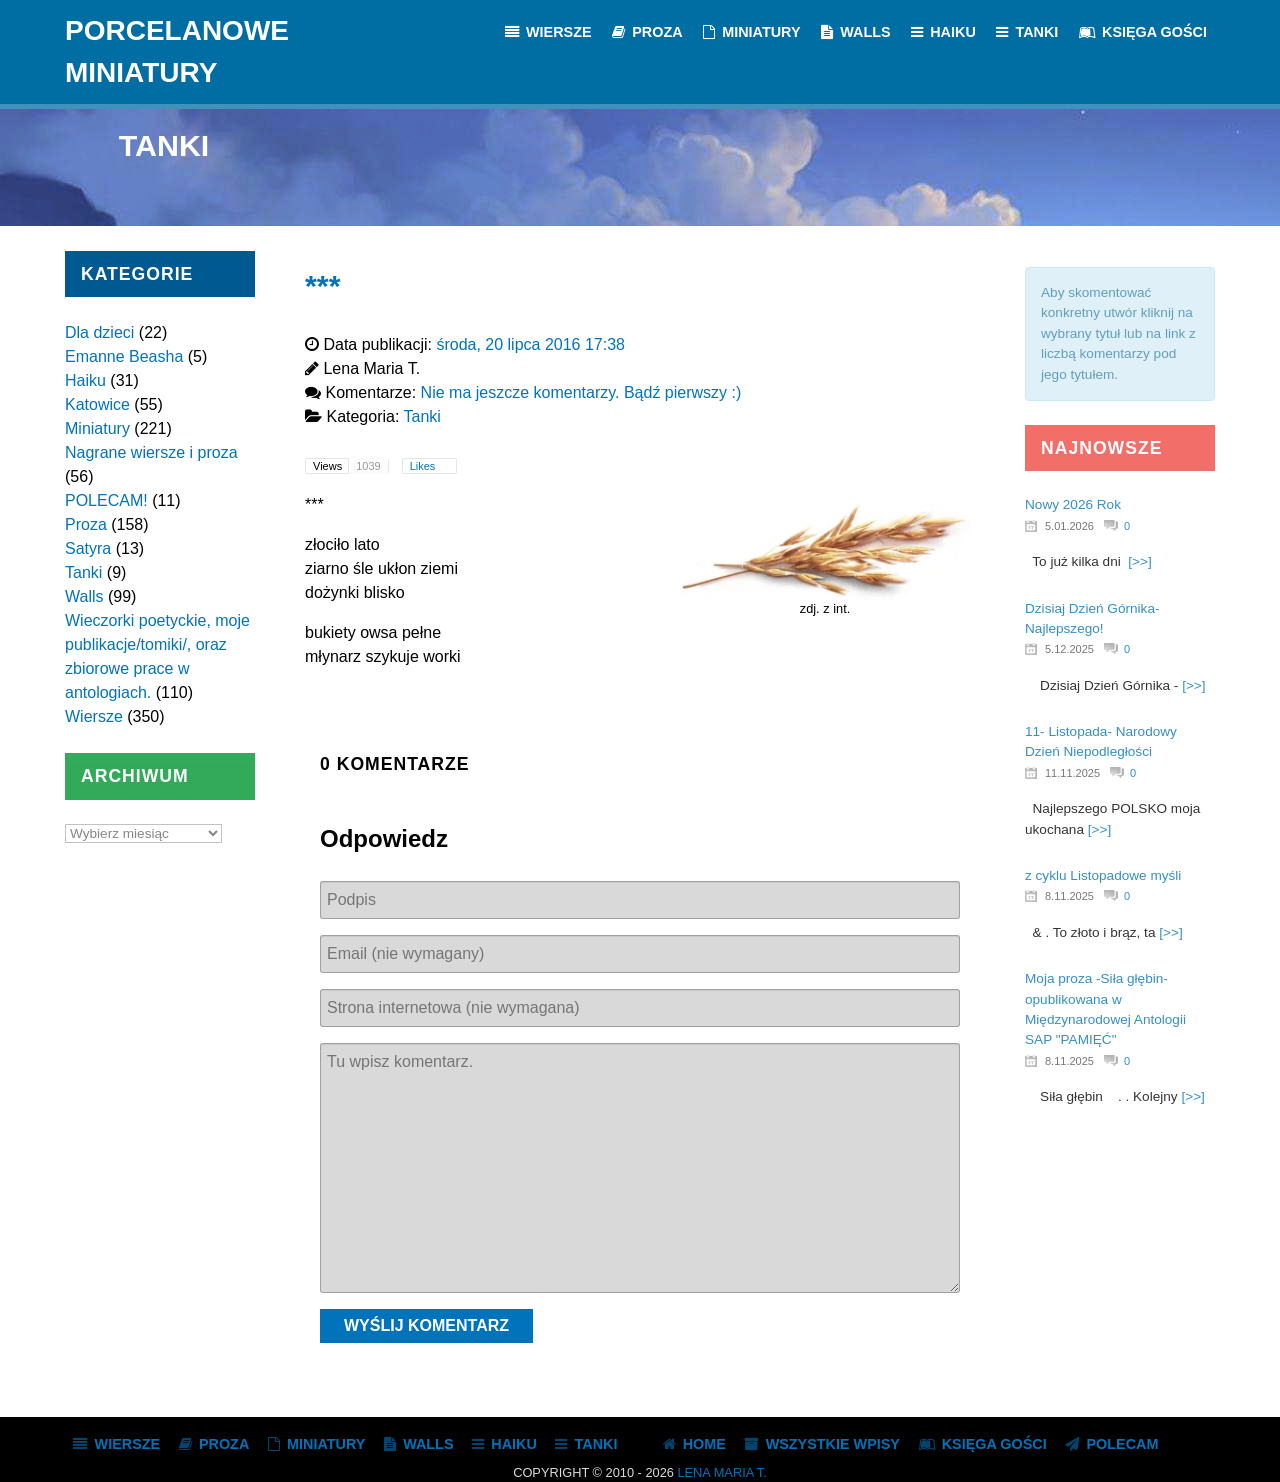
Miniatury (97, 428)
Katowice (97, 404)
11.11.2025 (1072, 773)
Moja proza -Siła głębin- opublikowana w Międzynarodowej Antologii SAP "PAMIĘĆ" (1105, 1009)
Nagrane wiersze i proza (151, 452)
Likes (424, 466)
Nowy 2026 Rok (1073, 504)
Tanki (83, 572)
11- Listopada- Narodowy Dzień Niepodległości (1101, 741)
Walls (84, 596)
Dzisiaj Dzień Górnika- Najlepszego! (1092, 618)
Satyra (88, 548)
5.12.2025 (1069, 649)
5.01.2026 (1069, 526)
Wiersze (94, 716)
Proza (86, 524)
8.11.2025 (1069, 896)
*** (322, 285)
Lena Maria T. (721, 1472)
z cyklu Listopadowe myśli (1103, 875)
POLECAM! (106, 500)
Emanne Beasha (124, 356)
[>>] (1139, 561)
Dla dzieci (99, 332)
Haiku (85, 380)
